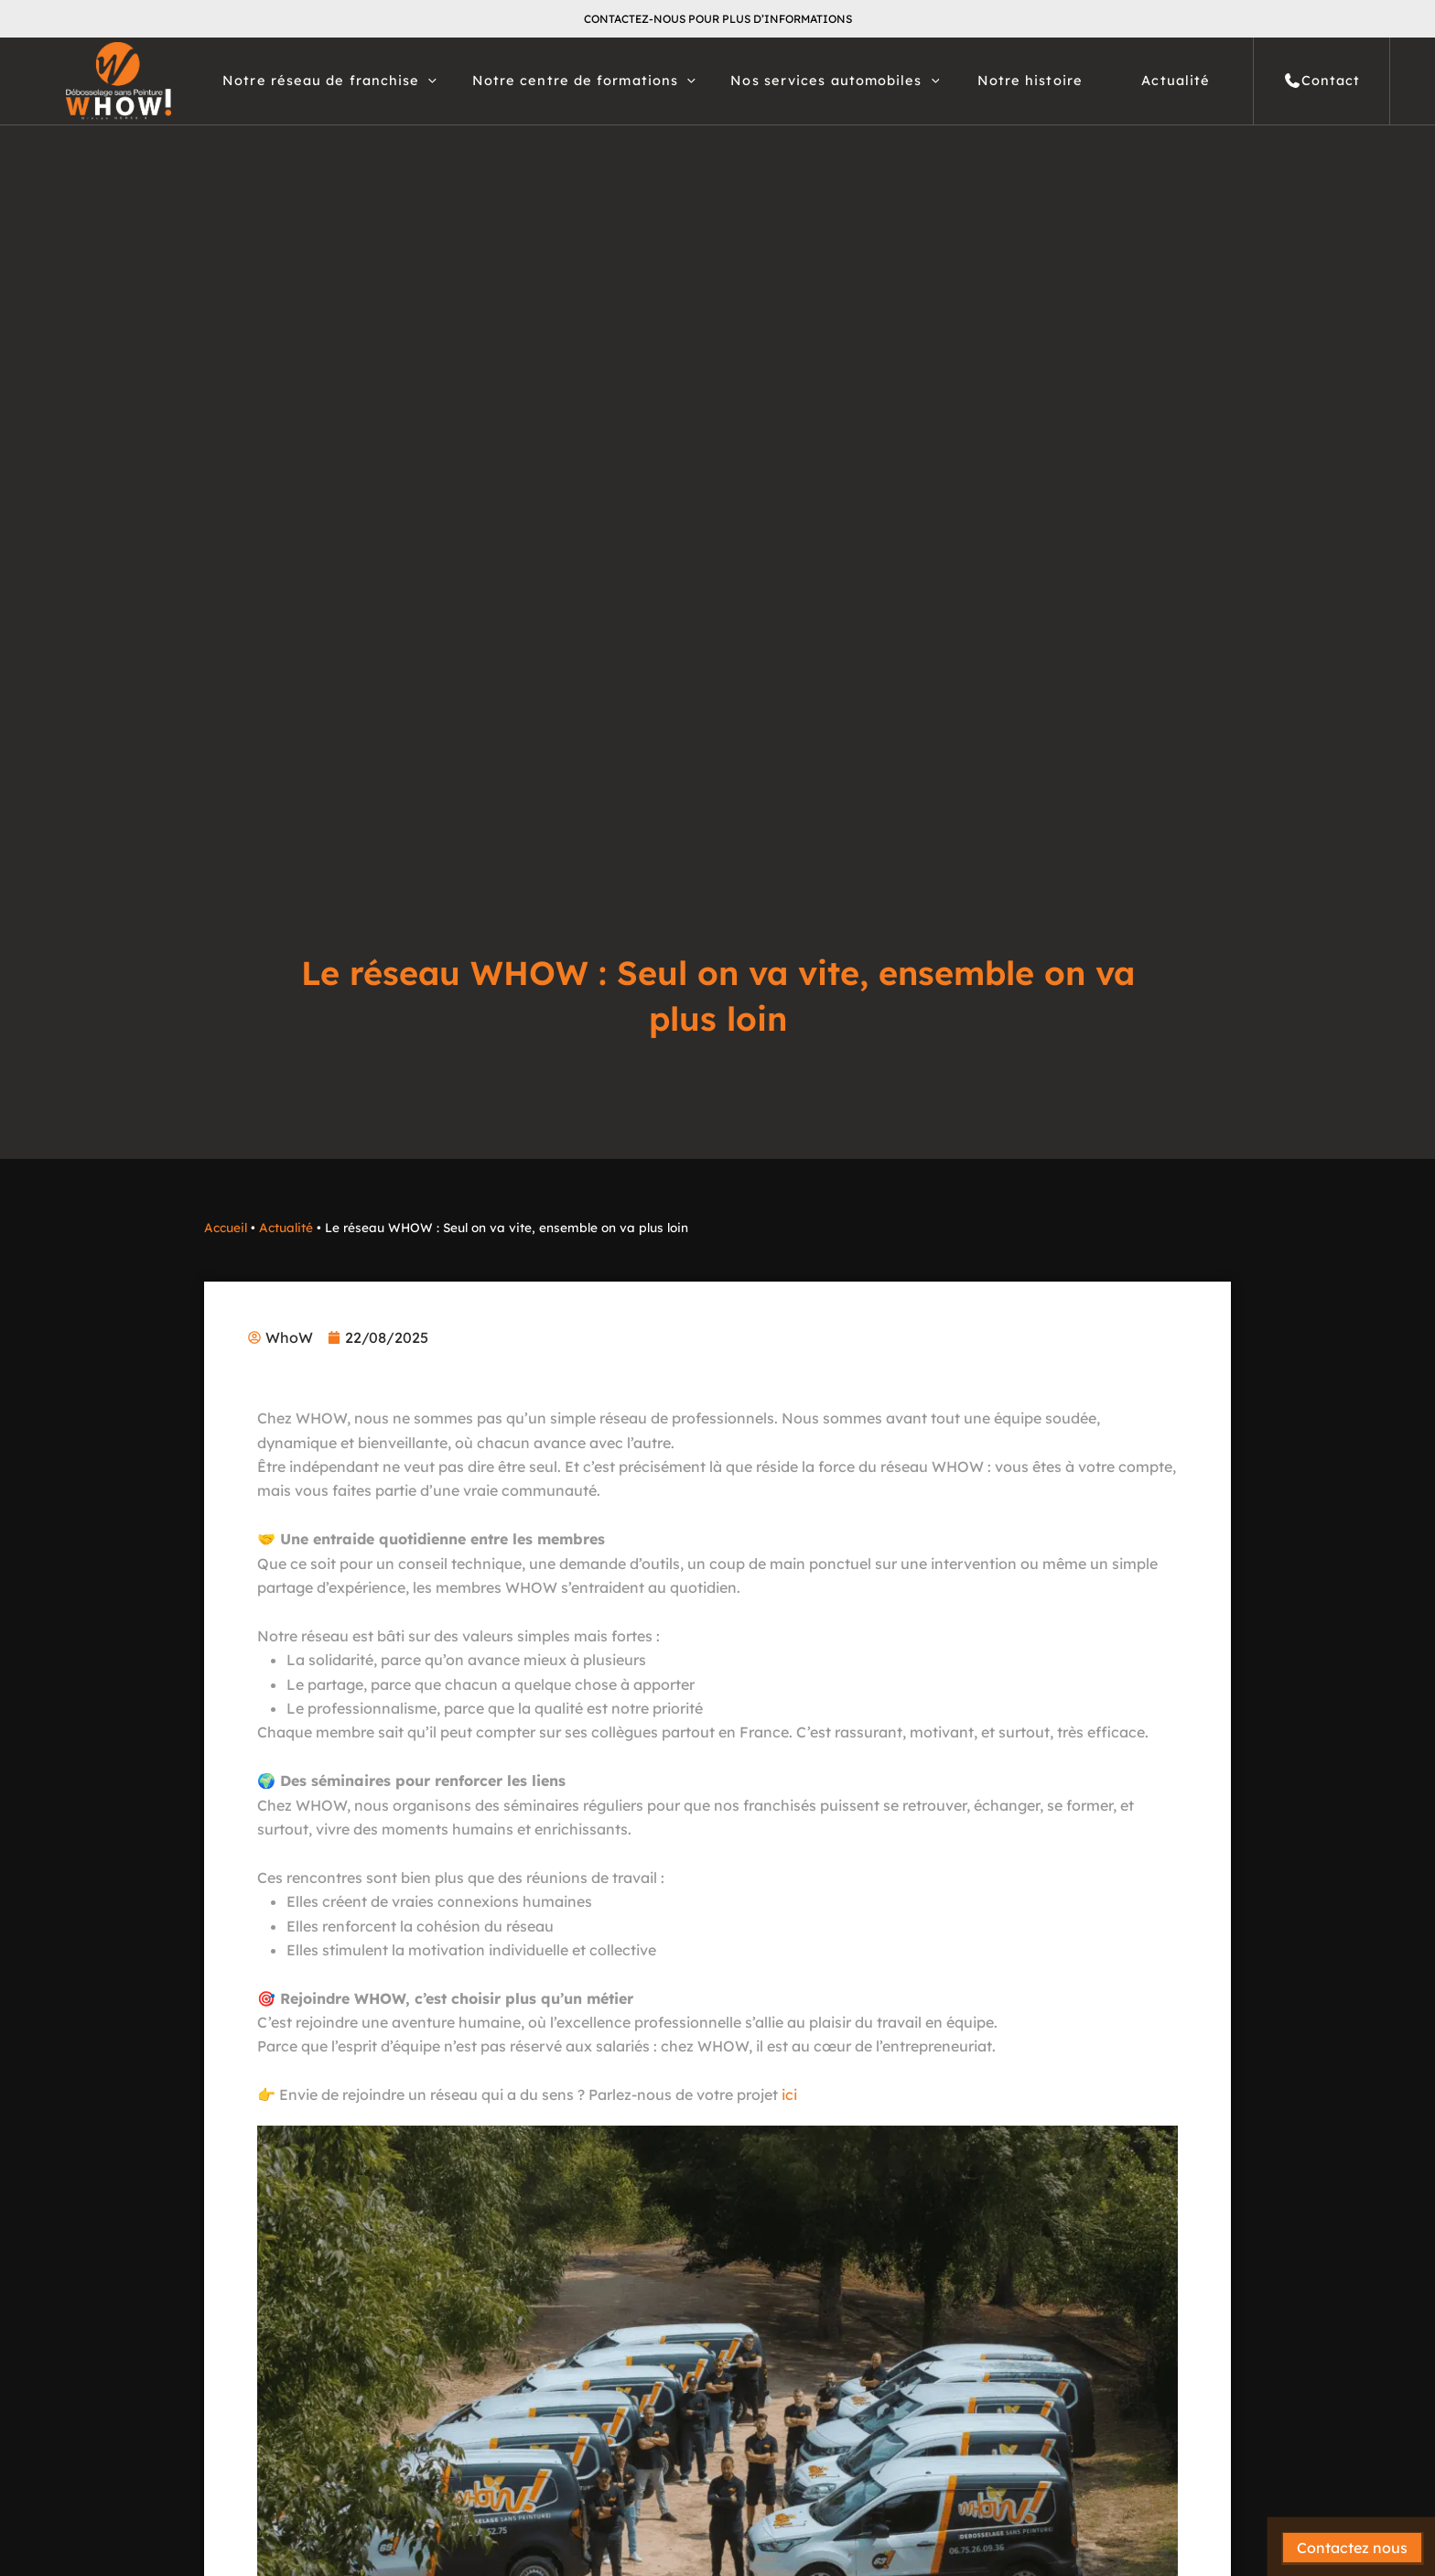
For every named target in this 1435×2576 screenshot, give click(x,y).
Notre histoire (1030, 80)
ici (789, 2094)
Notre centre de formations (584, 81)
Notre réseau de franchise (329, 81)
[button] (428, 81)
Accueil (225, 1227)
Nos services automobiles (834, 81)
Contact (1322, 80)
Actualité (1175, 80)
